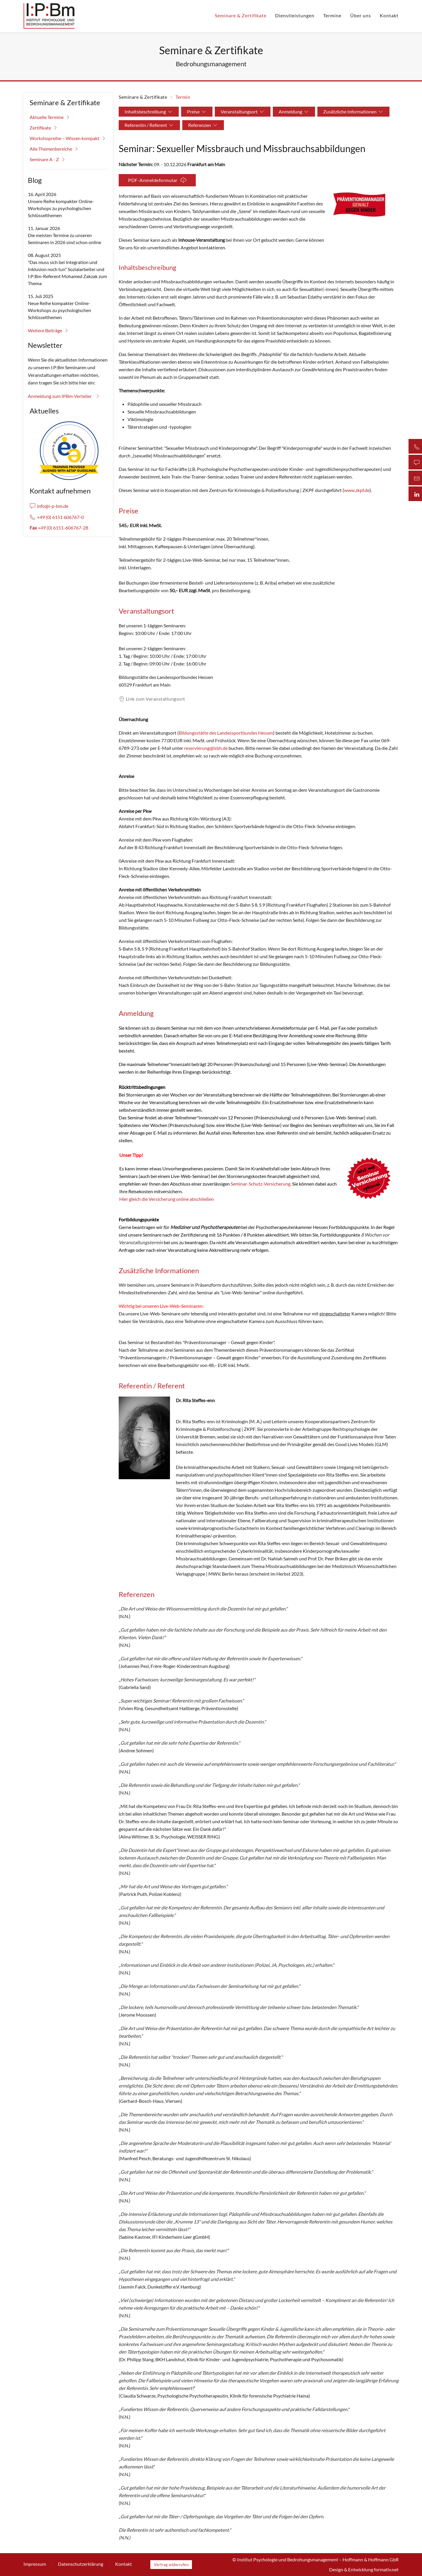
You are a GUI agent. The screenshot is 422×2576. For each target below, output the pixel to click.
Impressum (34, 2564)
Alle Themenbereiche (54, 149)
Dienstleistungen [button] (294, 15)
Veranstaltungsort (243, 112)
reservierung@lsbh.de (206, 748)
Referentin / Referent (149, 125)
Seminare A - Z (48, 159)
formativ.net (386, 2569)
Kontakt (389, 15)
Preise (197, 112)
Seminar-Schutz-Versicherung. (261, 1183)
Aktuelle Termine (50, 117)
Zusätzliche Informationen (353, 112)
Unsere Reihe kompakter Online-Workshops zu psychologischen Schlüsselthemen (61, 208)
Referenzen (203, 125)
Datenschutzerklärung (80, 2564)
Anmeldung (294, 112)
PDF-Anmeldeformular (157, 180)
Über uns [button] (360, 15)
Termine (332, 15)
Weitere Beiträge (48, 330)
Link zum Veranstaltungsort (152, 699)
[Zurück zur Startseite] (49, 15)
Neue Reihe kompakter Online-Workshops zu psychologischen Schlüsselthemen (59, 310)
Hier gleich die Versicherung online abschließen (166, 1199)
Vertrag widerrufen (171, 2564)
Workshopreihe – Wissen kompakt (68, 138)
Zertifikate (44, 128)
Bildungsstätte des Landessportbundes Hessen (226, 732)
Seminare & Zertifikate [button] (240, 15)
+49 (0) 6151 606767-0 (57, 517)
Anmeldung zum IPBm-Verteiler (64, 396)
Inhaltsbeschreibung (149, 112)
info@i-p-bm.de (49, 506)
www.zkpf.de (357, 490)
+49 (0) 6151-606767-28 (59, 527)
